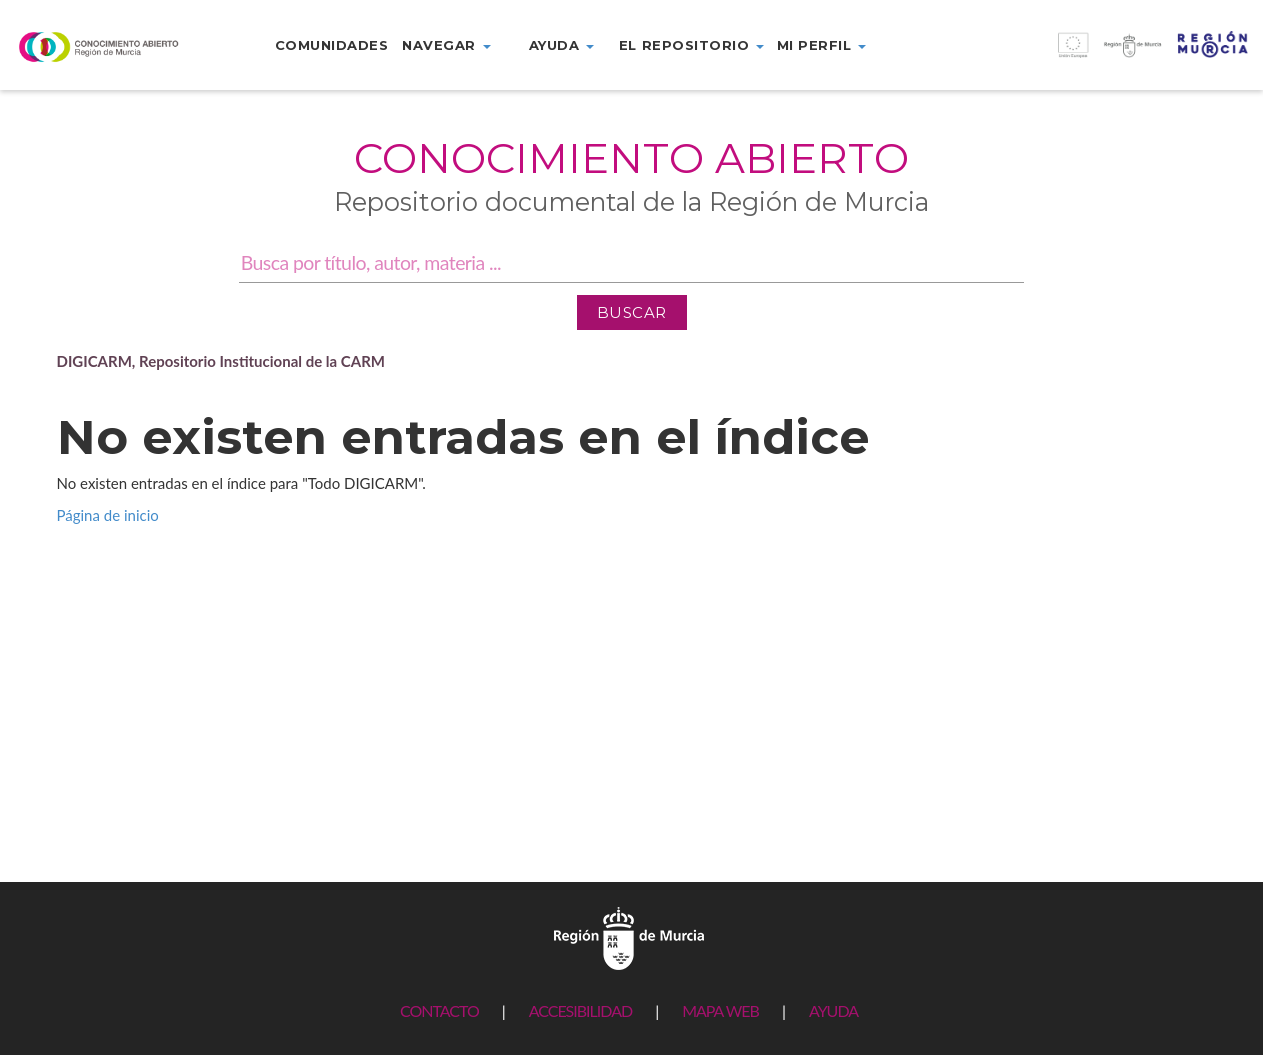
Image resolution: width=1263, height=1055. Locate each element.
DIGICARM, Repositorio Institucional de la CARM (221, 361)
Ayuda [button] (561, 45)
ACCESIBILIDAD (580, 1010)
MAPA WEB (720, 1010)
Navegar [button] (446, 45)
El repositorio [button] (691, 45)
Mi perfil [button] (821, 45)
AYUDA (833, 1010)
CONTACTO (439, 1010)
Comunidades (332, 45)
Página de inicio (108, 515)
